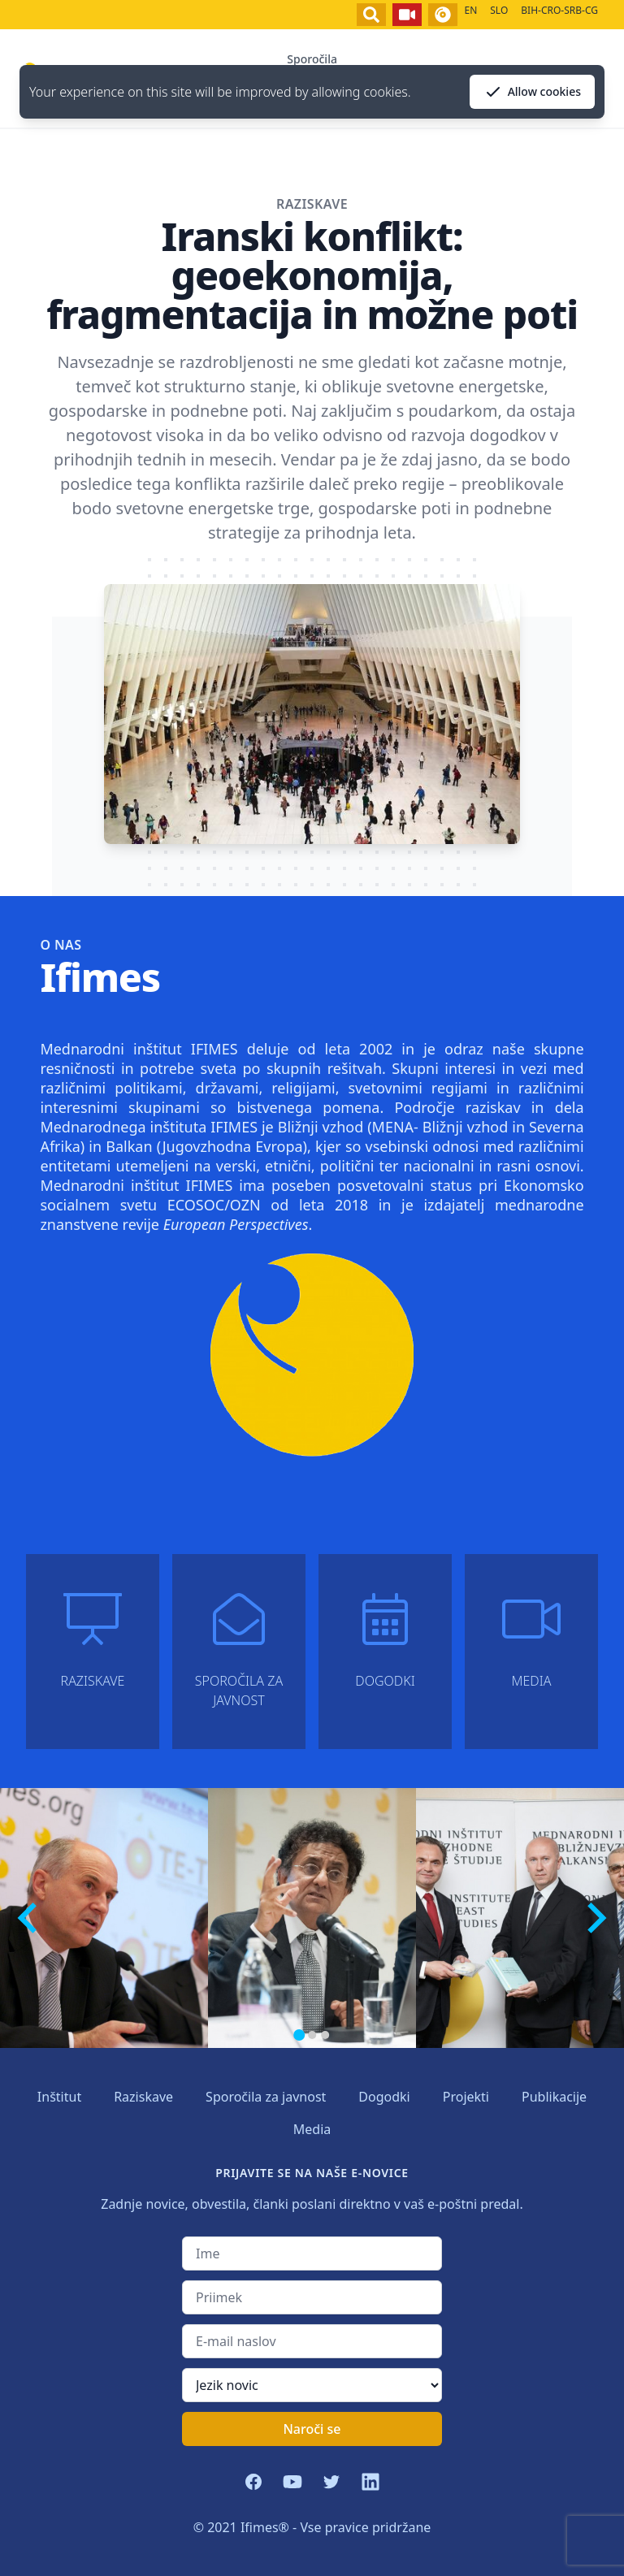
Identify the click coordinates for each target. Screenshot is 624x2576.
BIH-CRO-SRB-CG (559, 10)
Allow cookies (532, 92)
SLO (499, 10)
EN (470, 10)
